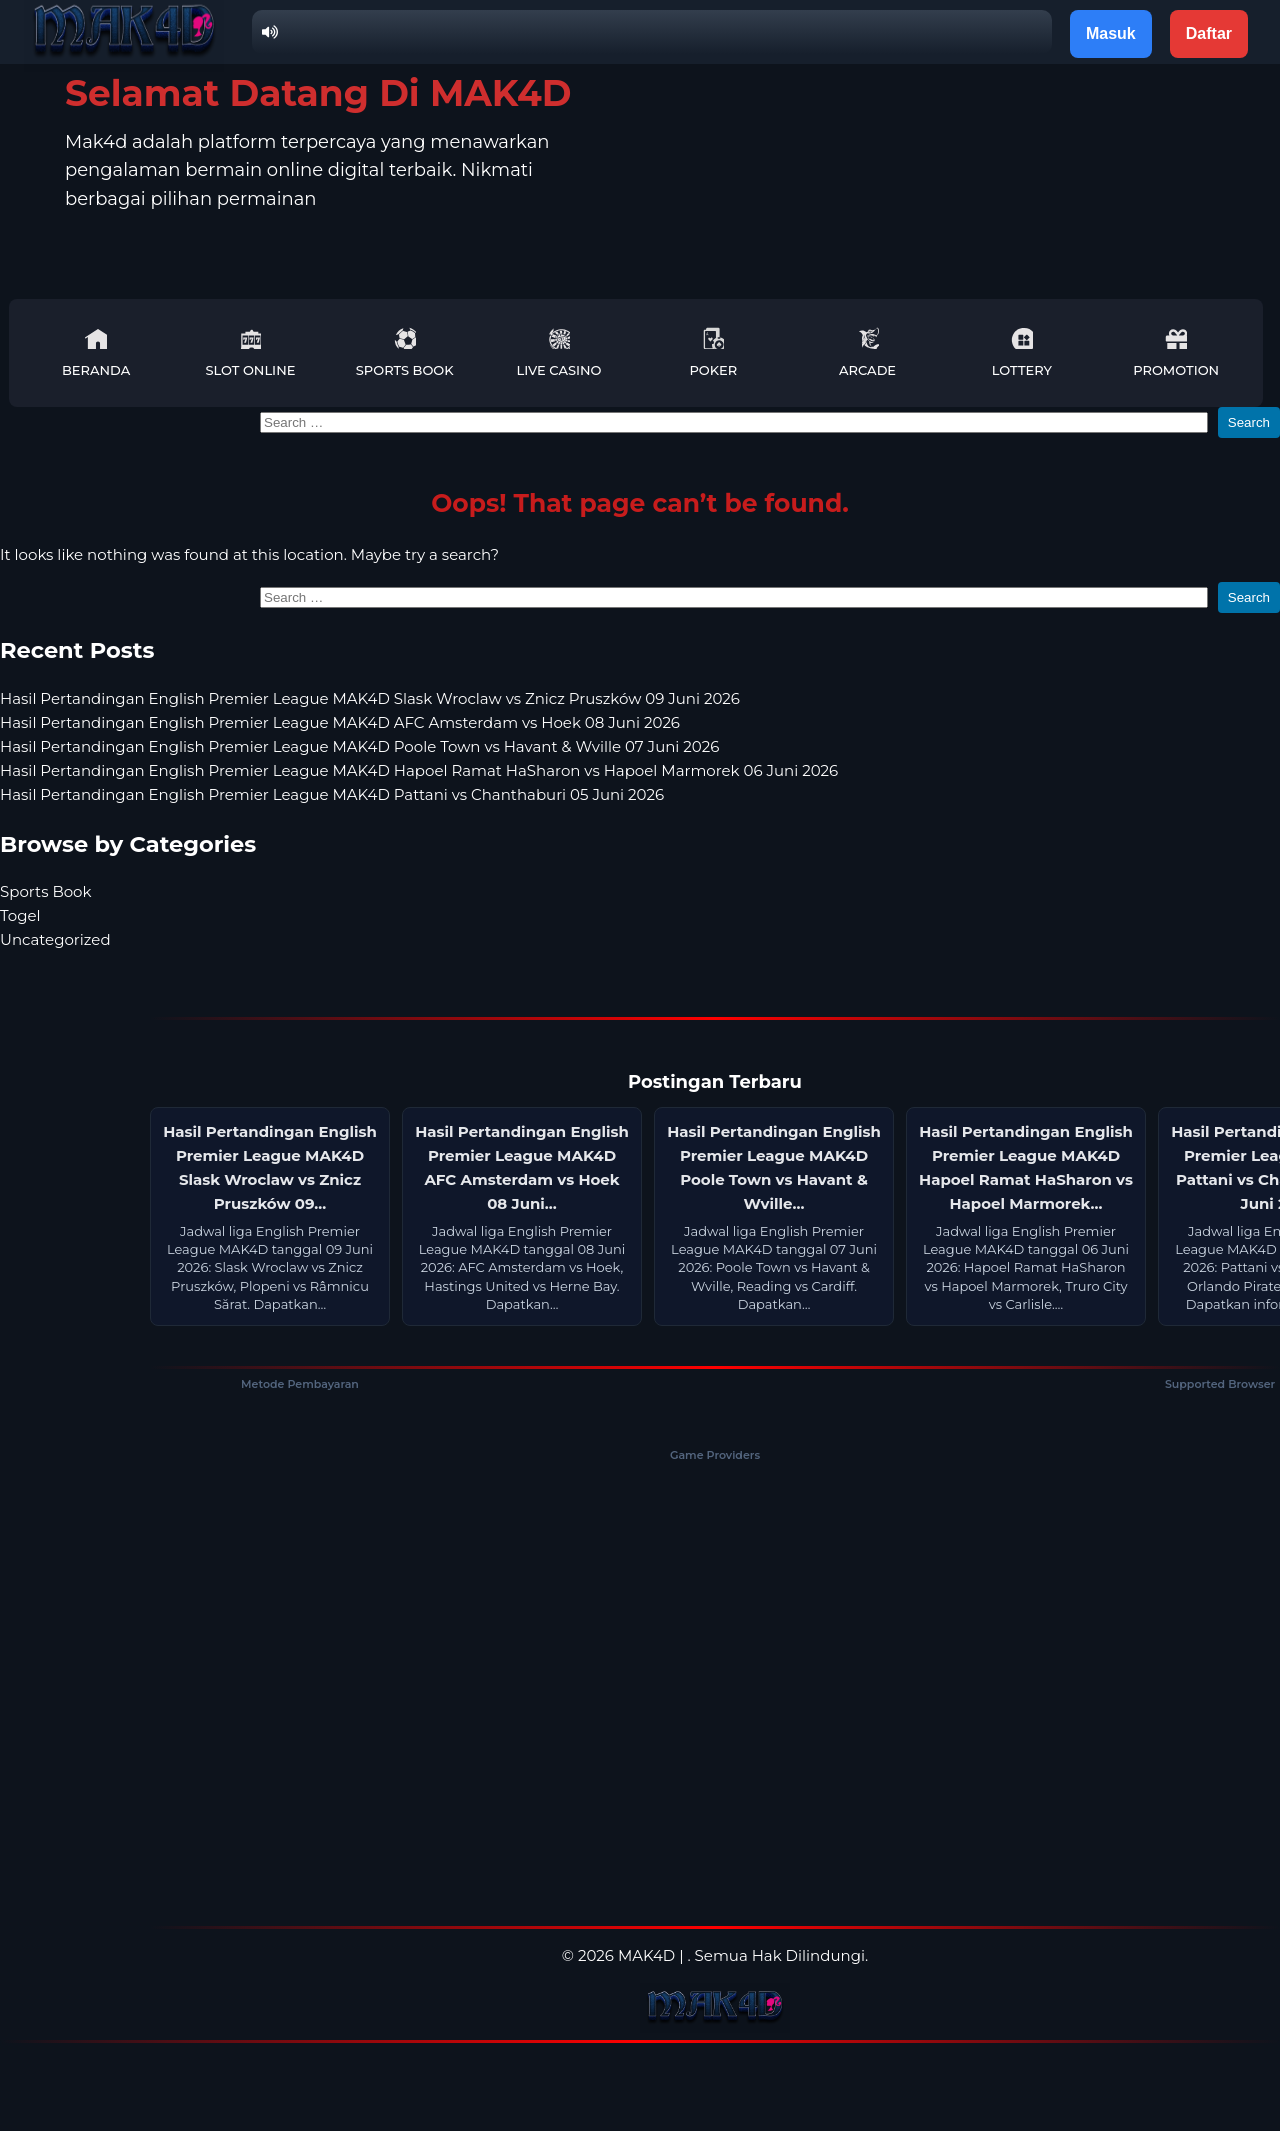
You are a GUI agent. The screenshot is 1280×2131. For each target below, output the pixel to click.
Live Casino (559, 352)
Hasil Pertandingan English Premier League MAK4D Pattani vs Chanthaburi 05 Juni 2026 (332, 794)
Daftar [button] (1209, 33)
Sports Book (405, 352)
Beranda (96, 352)
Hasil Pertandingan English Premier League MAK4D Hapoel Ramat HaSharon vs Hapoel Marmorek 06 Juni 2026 (419, 770)
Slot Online (250, 352)
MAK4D (646, 1955)
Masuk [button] (1111, 33)
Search (1249, 422)
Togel (20, 915)
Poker (713, 352)
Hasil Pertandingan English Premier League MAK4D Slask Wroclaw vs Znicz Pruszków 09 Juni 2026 (370, 698)
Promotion (1176, 352)
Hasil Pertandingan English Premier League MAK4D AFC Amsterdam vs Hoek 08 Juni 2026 (340, 722)
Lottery (1022, 352)
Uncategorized (55, 939)
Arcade (867, 352)
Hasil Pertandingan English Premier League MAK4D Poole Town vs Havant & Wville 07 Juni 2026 (359, 746)
